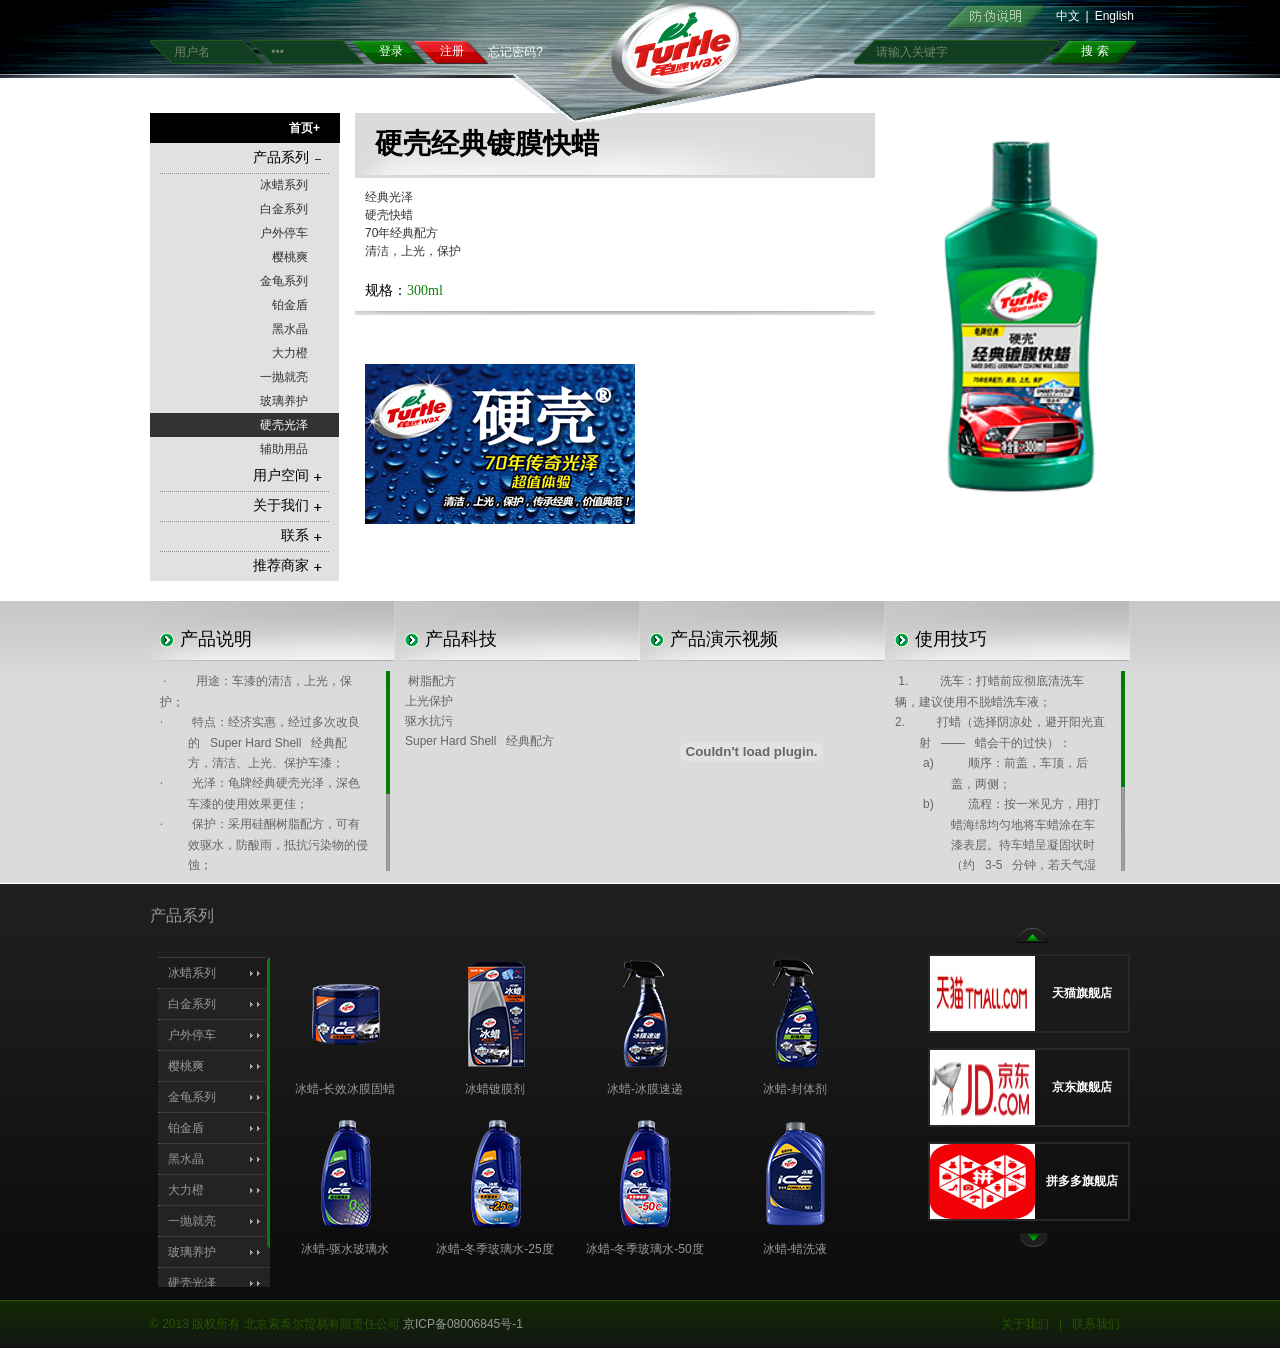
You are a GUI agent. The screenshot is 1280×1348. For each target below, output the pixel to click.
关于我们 (287, 505)
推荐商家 (287, 565)
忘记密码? (515, 52)
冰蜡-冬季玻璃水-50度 (644, 1249)
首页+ (304, 128)
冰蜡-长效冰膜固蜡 (345, 1089)
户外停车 (284, 233)
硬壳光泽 (284, 425)
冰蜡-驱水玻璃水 (345, 1249)
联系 (301, 535)
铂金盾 (290, 305)
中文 (1068, 16)
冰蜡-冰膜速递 (645, 1089)
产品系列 (287, 157)
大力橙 (290, 353)
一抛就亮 (284, 377)
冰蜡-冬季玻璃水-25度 (494, 1249)
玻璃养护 (284, 401)
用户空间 (287, 475)
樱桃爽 (290, 257)
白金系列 (284, 209)
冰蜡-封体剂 (795, 1089)
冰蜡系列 (284, 185)
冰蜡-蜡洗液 (795, 1249)
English (1114, 16)
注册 (452, 51)
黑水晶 (290, 329)
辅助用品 (284, 449)
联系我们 (1096, 1324)
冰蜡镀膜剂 (495, 1089)
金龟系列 (284, 281)
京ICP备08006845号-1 (463, 1324)
